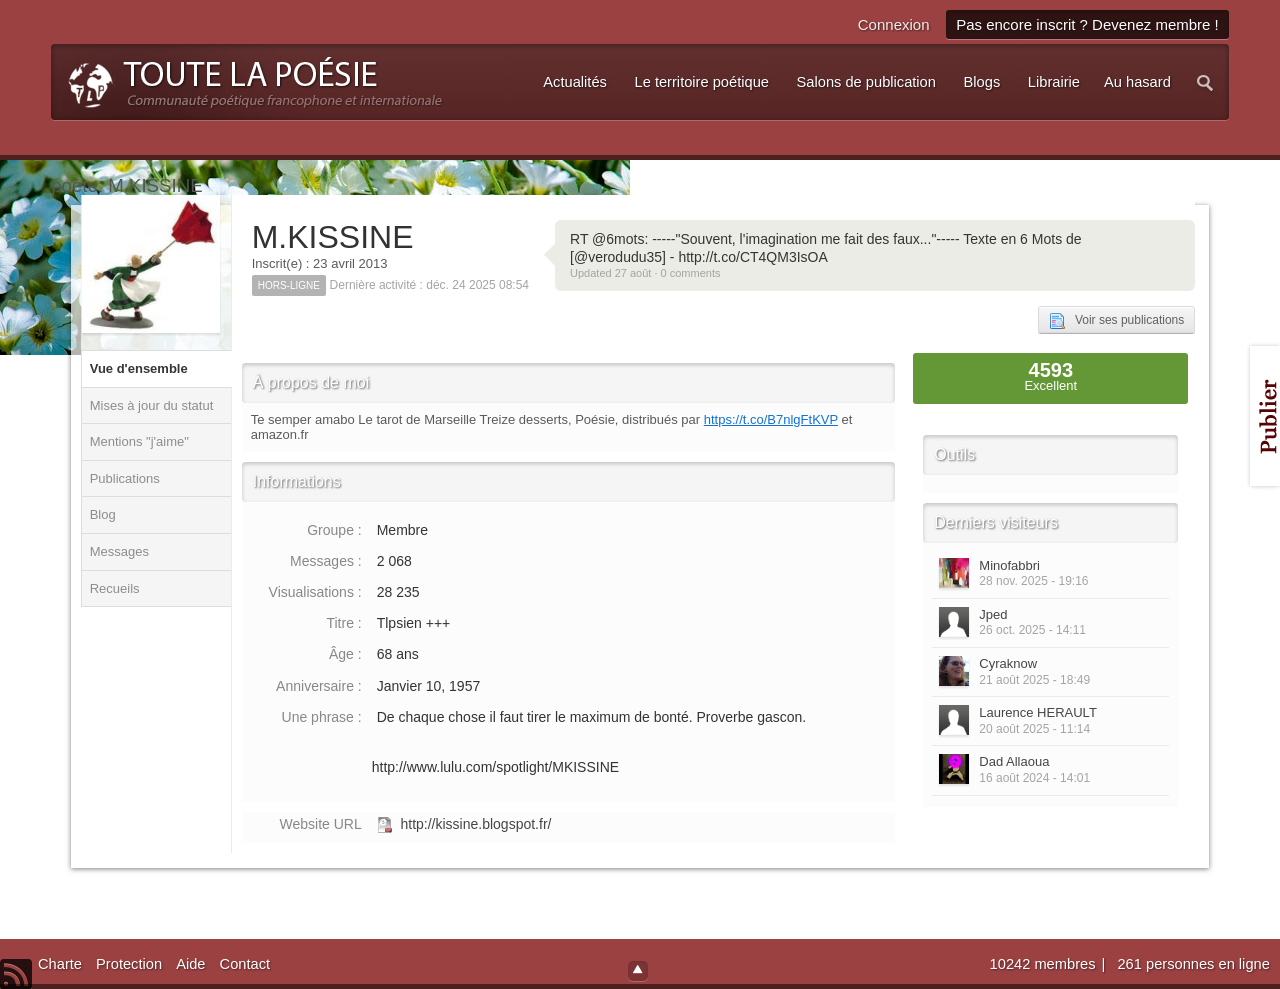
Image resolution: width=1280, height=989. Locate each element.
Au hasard (1137, 82)
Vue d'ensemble (139, 368)
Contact (245, 964)
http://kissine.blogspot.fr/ (475, 824)
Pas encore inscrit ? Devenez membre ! (1087, 24)
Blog (103, 514)
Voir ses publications (1116, 321)
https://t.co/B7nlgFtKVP (771, 419)
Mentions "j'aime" (139, 441)
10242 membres (1045, 964)
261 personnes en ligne (1193, 964)
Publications (125, 478)
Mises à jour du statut (152, 405)
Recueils (115, 588)
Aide (190, 964)
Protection (129, 964)
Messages (119, 551)
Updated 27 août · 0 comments (645, 273)
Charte (60, 964)
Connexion (894, 24)
